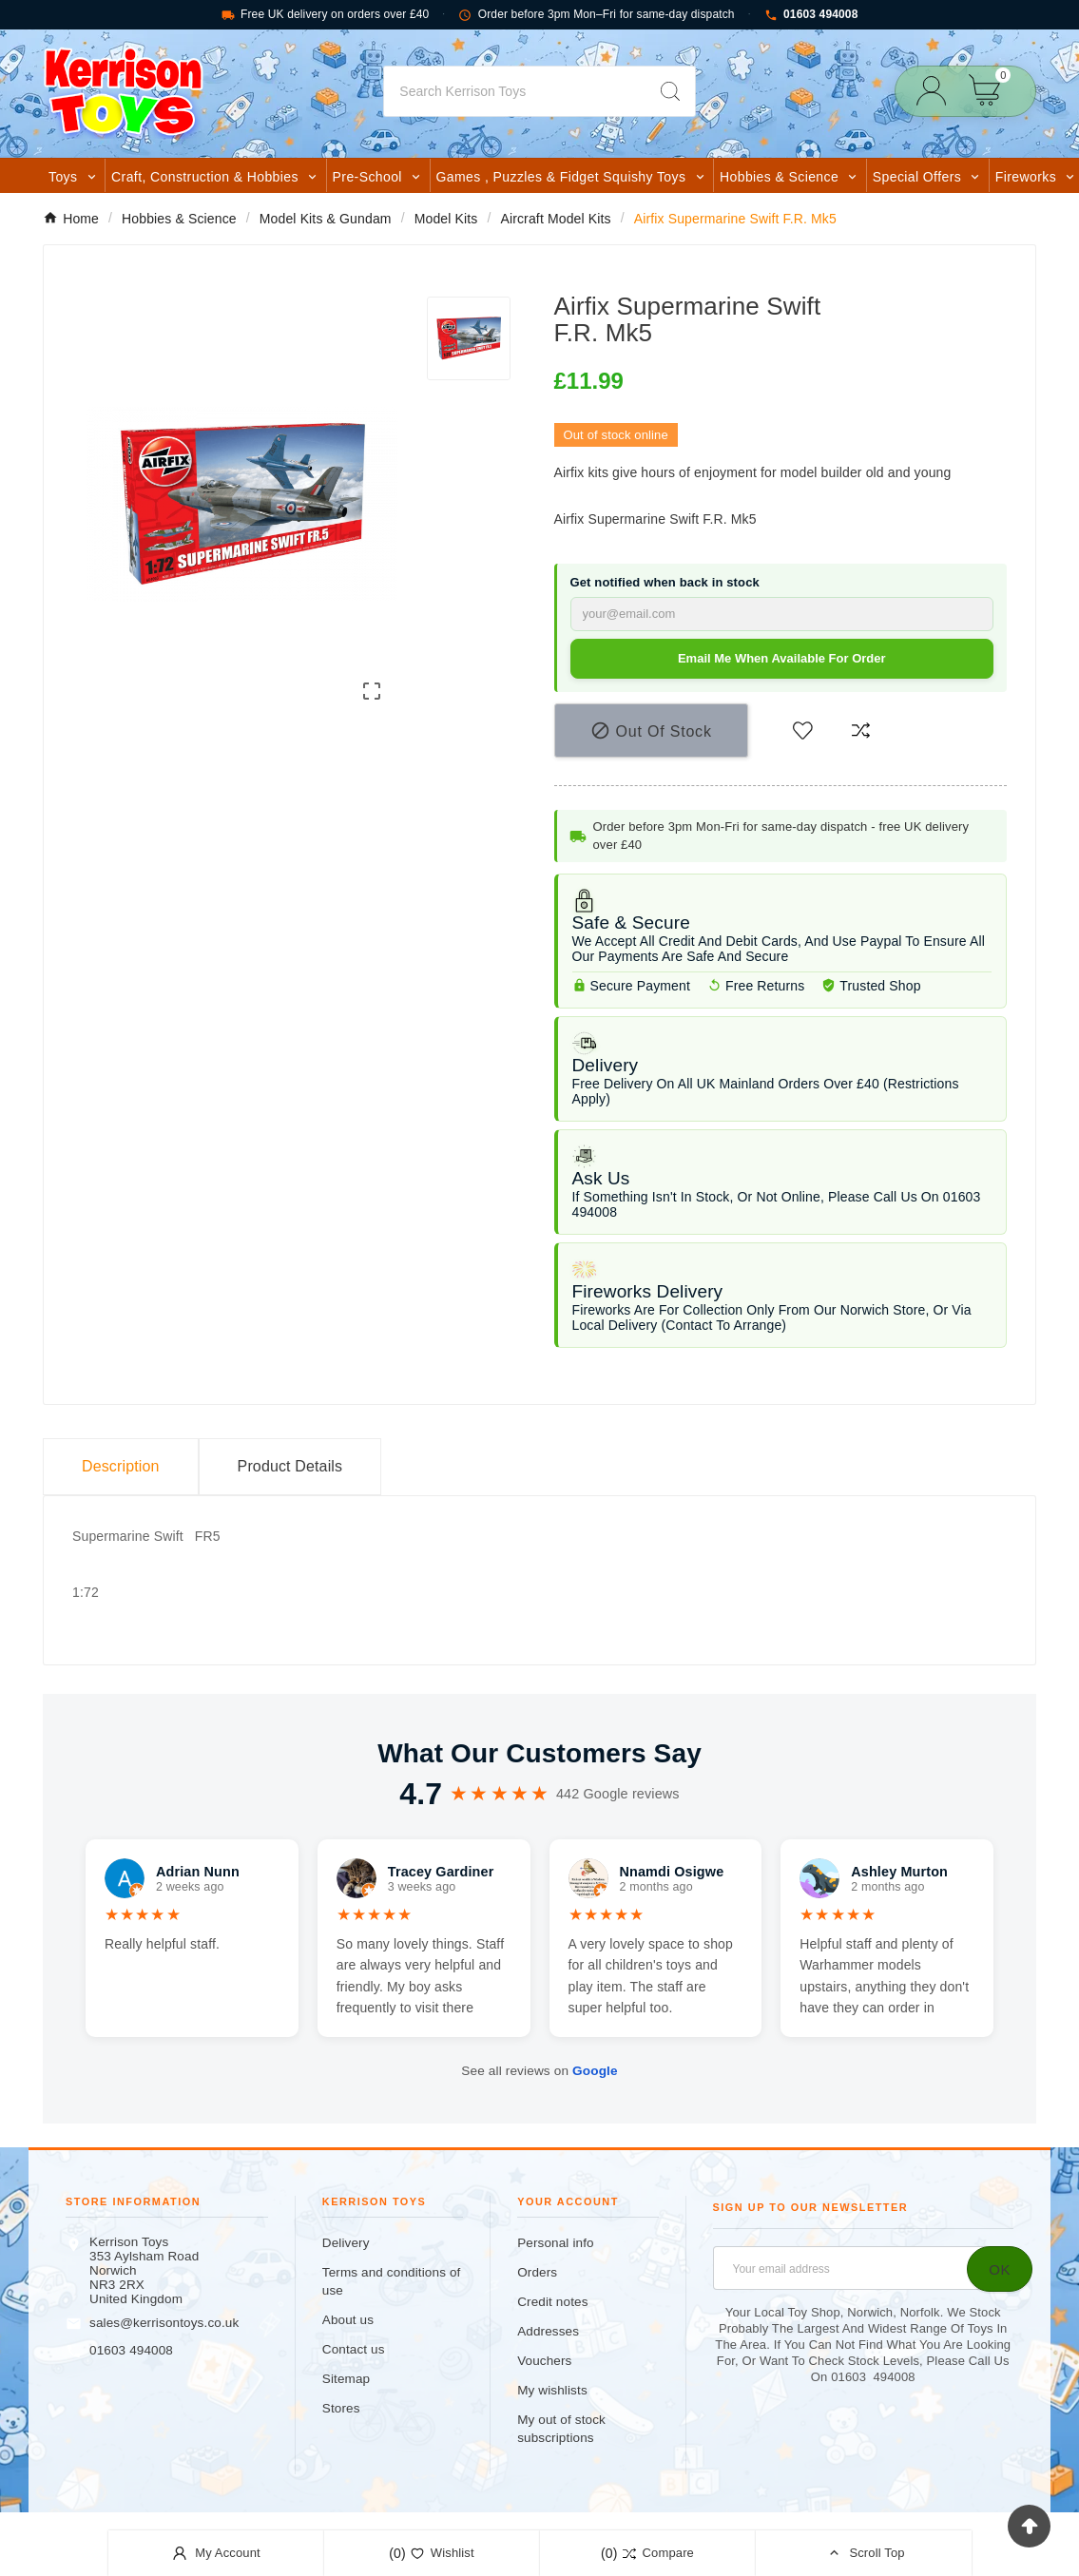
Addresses (548, 2331)
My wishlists (552, 2390)
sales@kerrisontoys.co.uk (164, 2323)
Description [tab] (121, 1466)
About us (348, 2320)
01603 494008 (811, 15)
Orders (537, 2272)
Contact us (353, 2349)
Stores (341, 2408)
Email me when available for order (782, 658)
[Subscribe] (999, 2269)
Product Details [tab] (290, 1466)
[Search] (514, 91)
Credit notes (552, 2302)
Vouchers (544, 2361)
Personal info (555, 2243)
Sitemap (346, 2379)
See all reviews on (539, 2071)
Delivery (346, 2243)
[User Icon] (936, 91)
